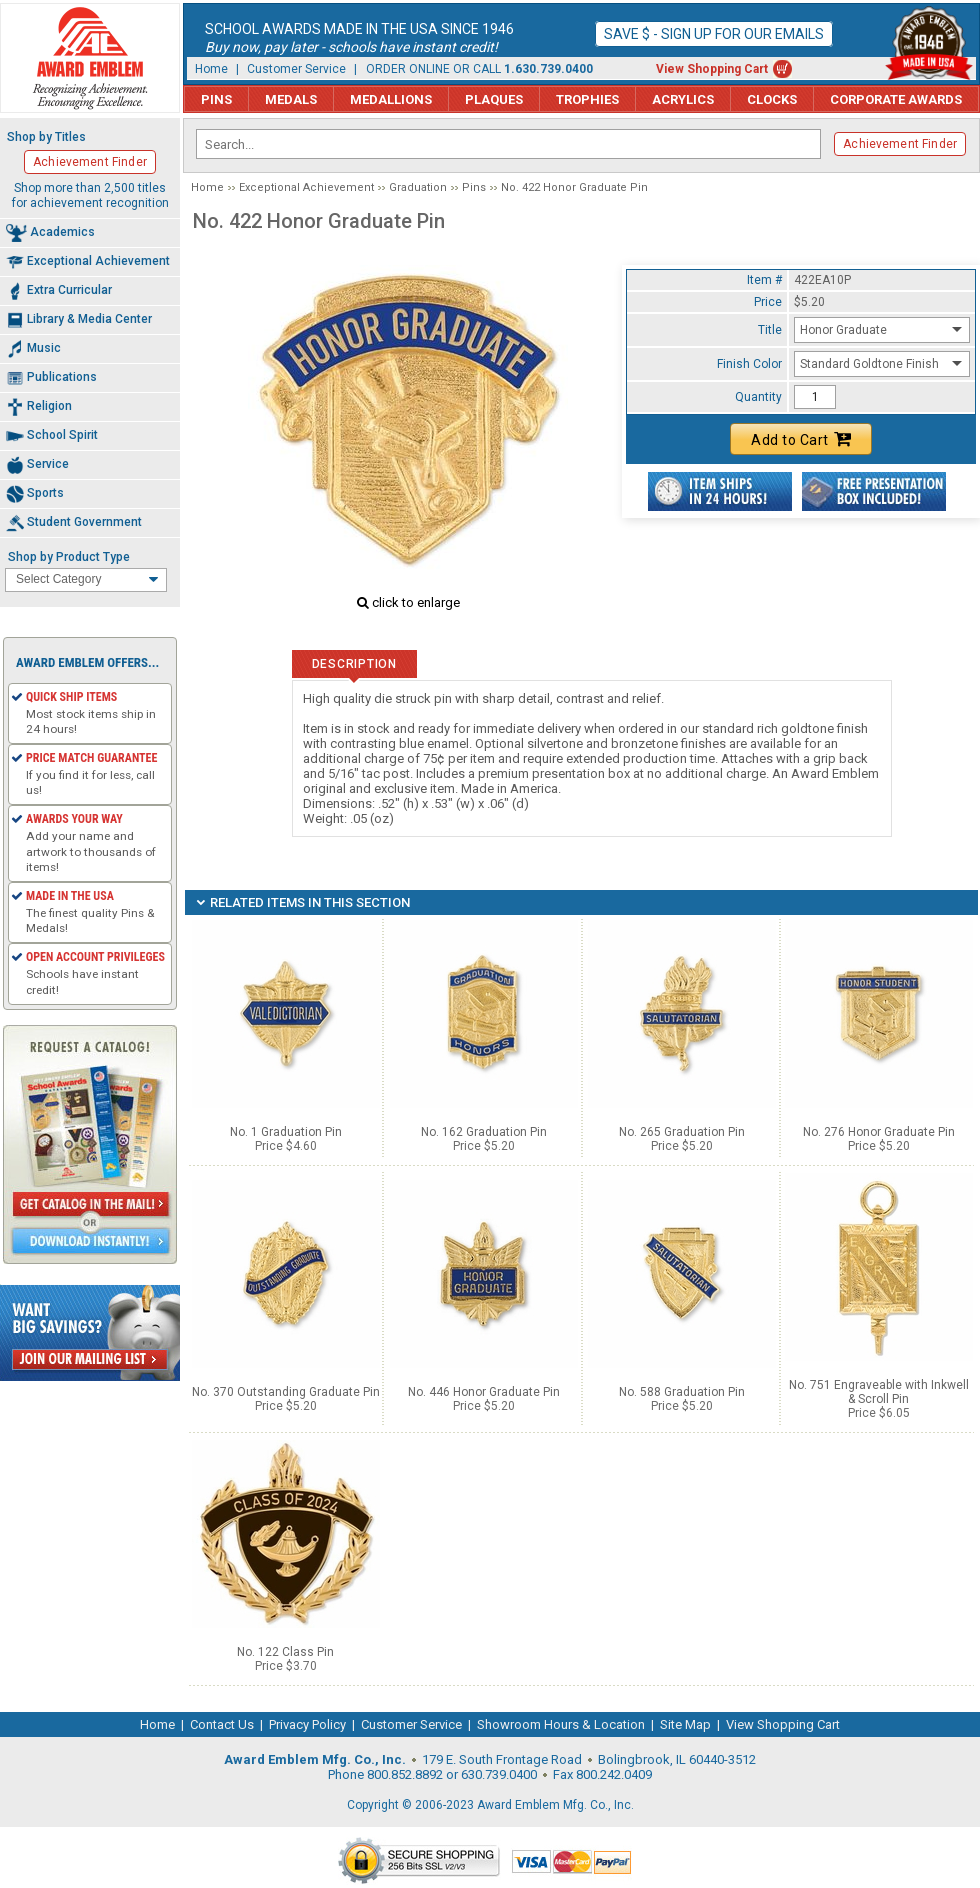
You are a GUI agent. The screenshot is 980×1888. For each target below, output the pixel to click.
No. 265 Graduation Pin (682, 1132)
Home (211, 69)
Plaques (494, 99)
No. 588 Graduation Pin (682, 1392)
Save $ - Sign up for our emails (714, 34)
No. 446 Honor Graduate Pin (484, 1392)
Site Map (685, 1724)
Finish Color (749, 364)
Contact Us (222, 1724)
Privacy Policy (307, 1724)
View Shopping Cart (712, 69)
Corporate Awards (896, 99)
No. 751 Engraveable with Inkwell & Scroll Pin (879, 1392)
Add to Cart (801, 439)
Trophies (587, 99)
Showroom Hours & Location (561, 1724)
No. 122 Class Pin (285, 1652)
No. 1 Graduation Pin (286, 1132)
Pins (216, 99)
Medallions (391, 99)
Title (770, 330)
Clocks (772, 99)
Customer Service (296, 69)
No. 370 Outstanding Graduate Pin (286, 1392)
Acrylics (683, 99)
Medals (291, 99)
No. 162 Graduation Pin (484, 1132)
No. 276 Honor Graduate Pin (879, 1132)
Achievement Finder (900, 144)
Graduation (418, 187)
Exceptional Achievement (306, 187)
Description (354, 664)
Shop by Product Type (69, 557)
